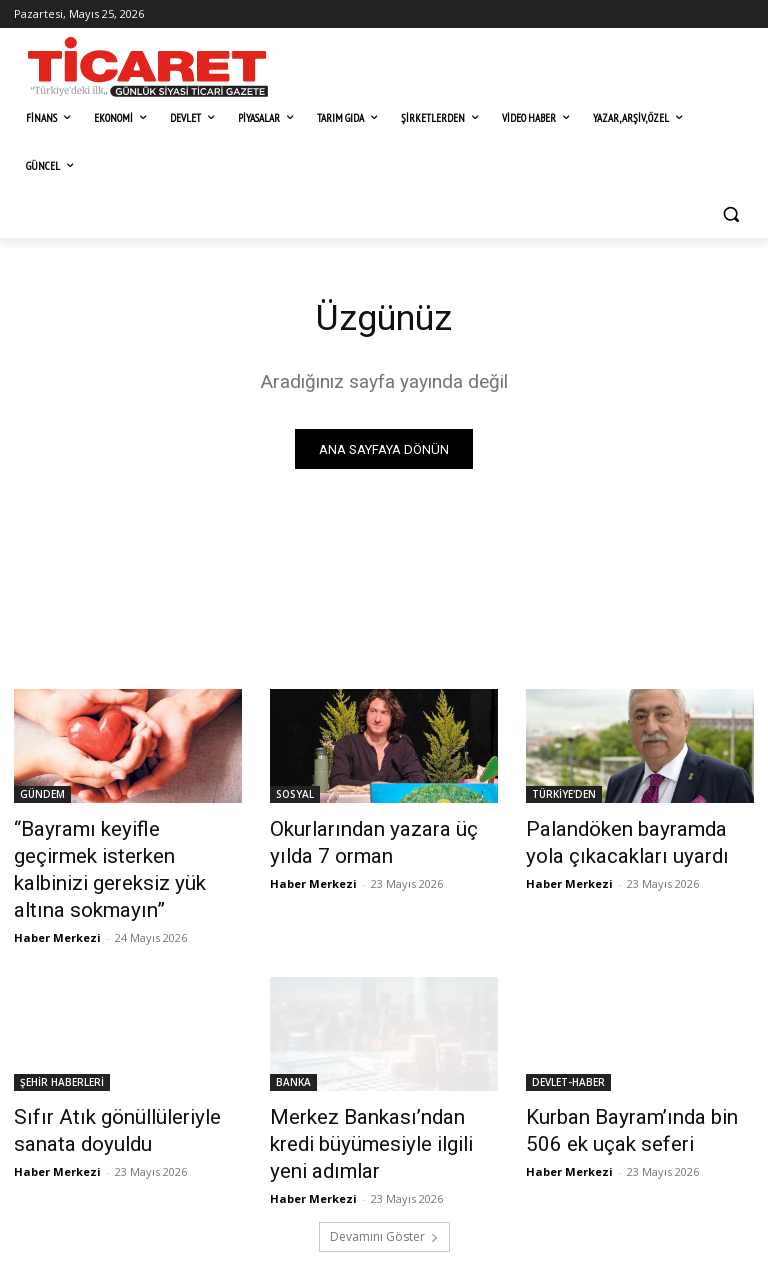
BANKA (293, 1044)
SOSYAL (295, 798)
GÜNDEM (42, 798)
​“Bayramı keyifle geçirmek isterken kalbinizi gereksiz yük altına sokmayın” (124, 853)
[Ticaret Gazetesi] (148, 67)
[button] (730, 214)
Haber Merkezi (57, 899)
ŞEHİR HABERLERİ (62, 1044)
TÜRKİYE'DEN (564, 798)
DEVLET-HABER (568, 1044)
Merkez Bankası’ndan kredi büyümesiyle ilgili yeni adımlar (381, 1088)
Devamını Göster (384, 1161)
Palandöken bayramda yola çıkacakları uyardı (626, 842)
